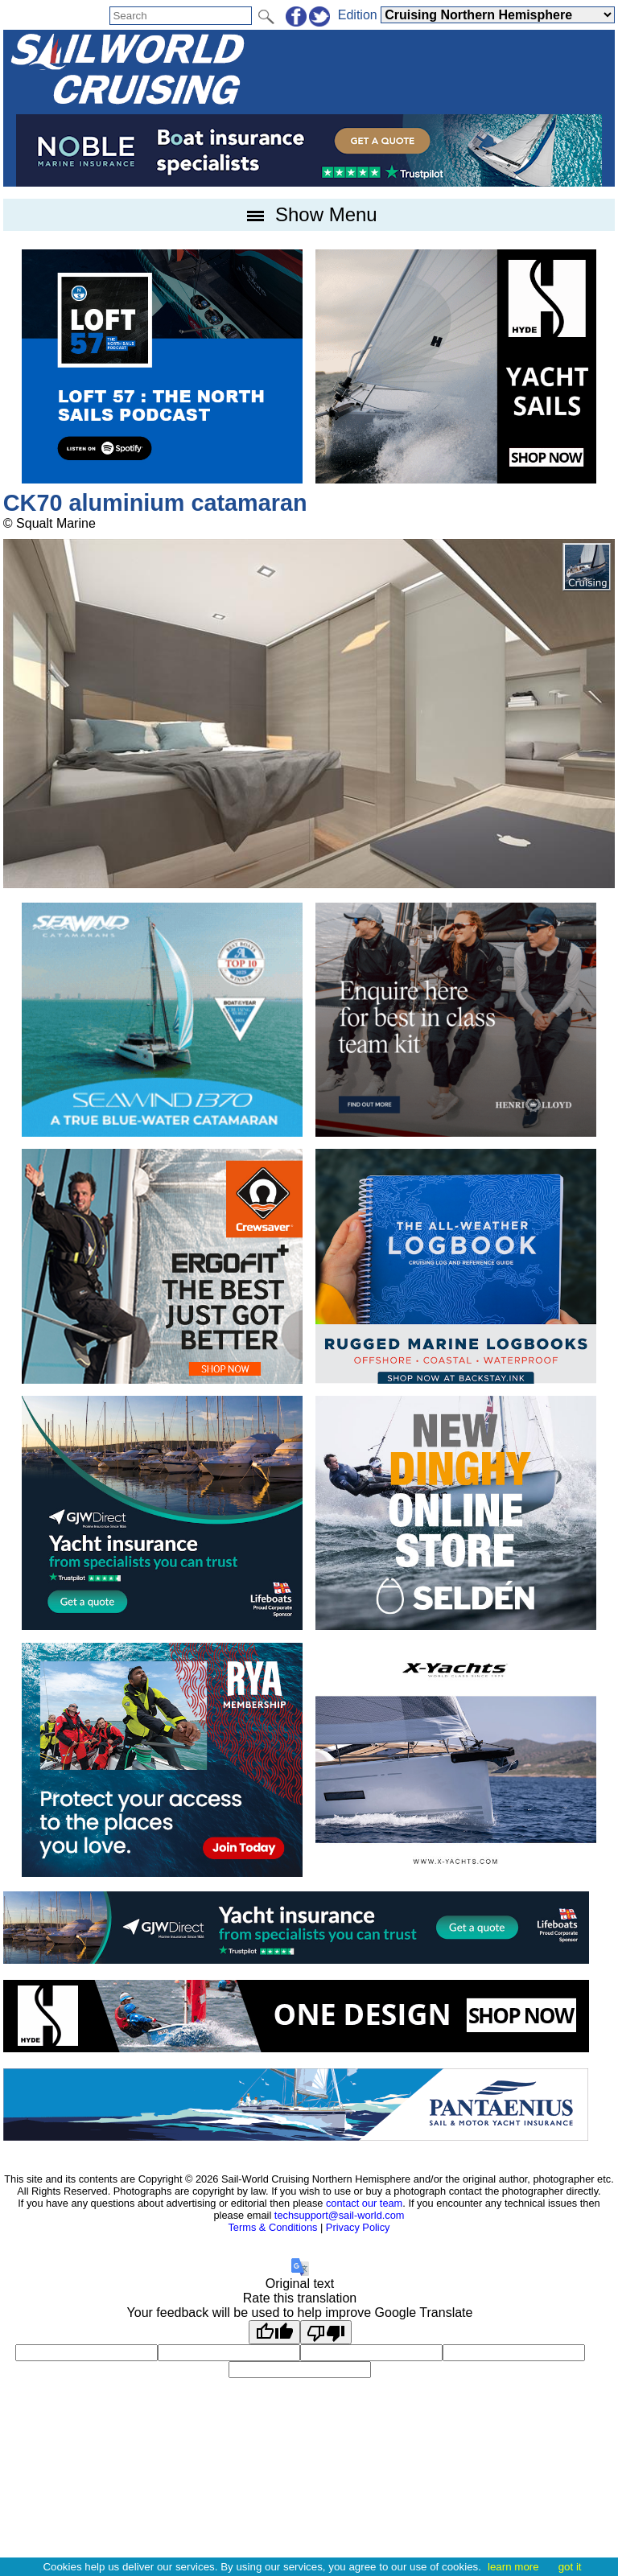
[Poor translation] (326, 2332)
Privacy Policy (358, 2227)
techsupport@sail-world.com (339, 2215)
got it (570, 2567)
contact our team (364, 2203)
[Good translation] (274, 2332)
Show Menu (309, 214)
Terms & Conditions (272, 2227)
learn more (513, 2567)
